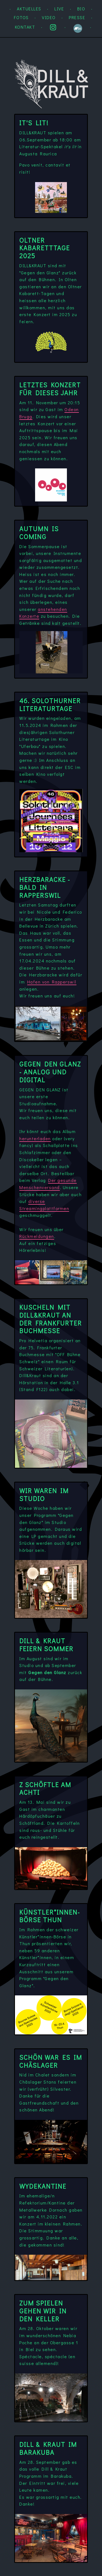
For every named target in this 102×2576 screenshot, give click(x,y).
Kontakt (25, 27)
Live (59, 8)
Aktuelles (30, 8)
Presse (77, 17)
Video (49, 17)
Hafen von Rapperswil (51, 982)
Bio (81, 8)
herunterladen (35, 1138)
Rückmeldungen (36, 1236)
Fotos (21, 17)
